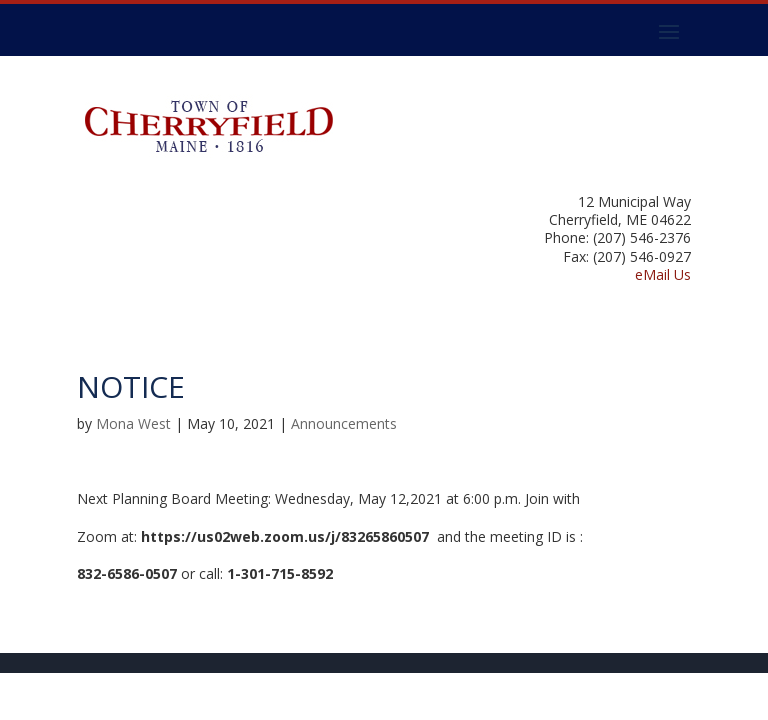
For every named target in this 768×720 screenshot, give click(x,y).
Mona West (133, 423)
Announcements (344, 423)
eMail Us (663, 274)
